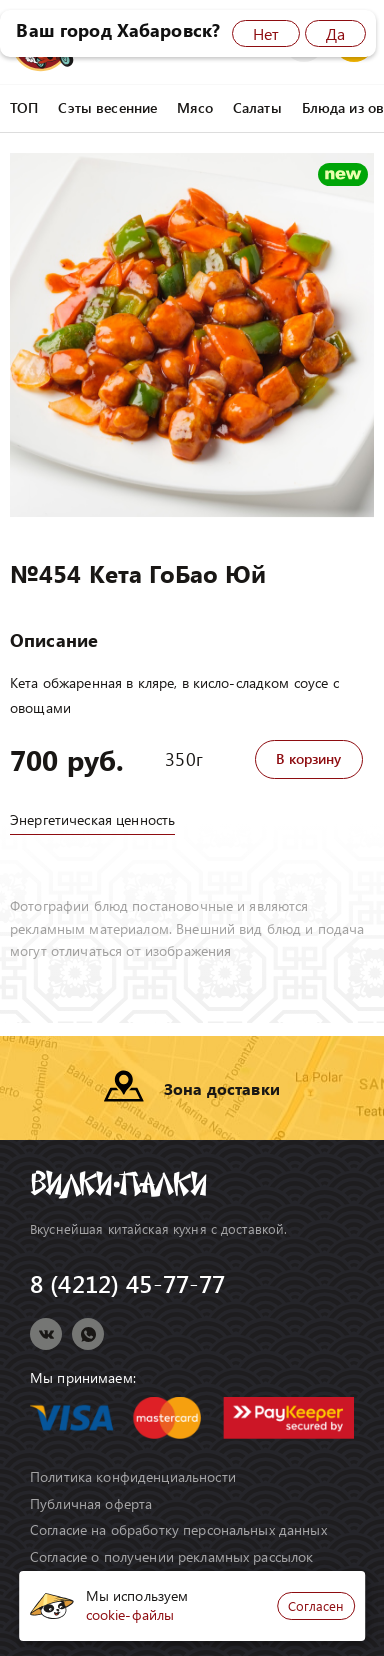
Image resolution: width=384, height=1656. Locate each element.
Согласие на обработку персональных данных (178, 1530)
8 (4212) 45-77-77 (127, 1283)
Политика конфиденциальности (133, 1477)
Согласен (316, 1605)
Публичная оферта (91, 1504)
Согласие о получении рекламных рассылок (171, 1557)
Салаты (257, 108)
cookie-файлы (130, 1614)
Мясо (195, 108)
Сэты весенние (107, 108)
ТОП (24, 108)
